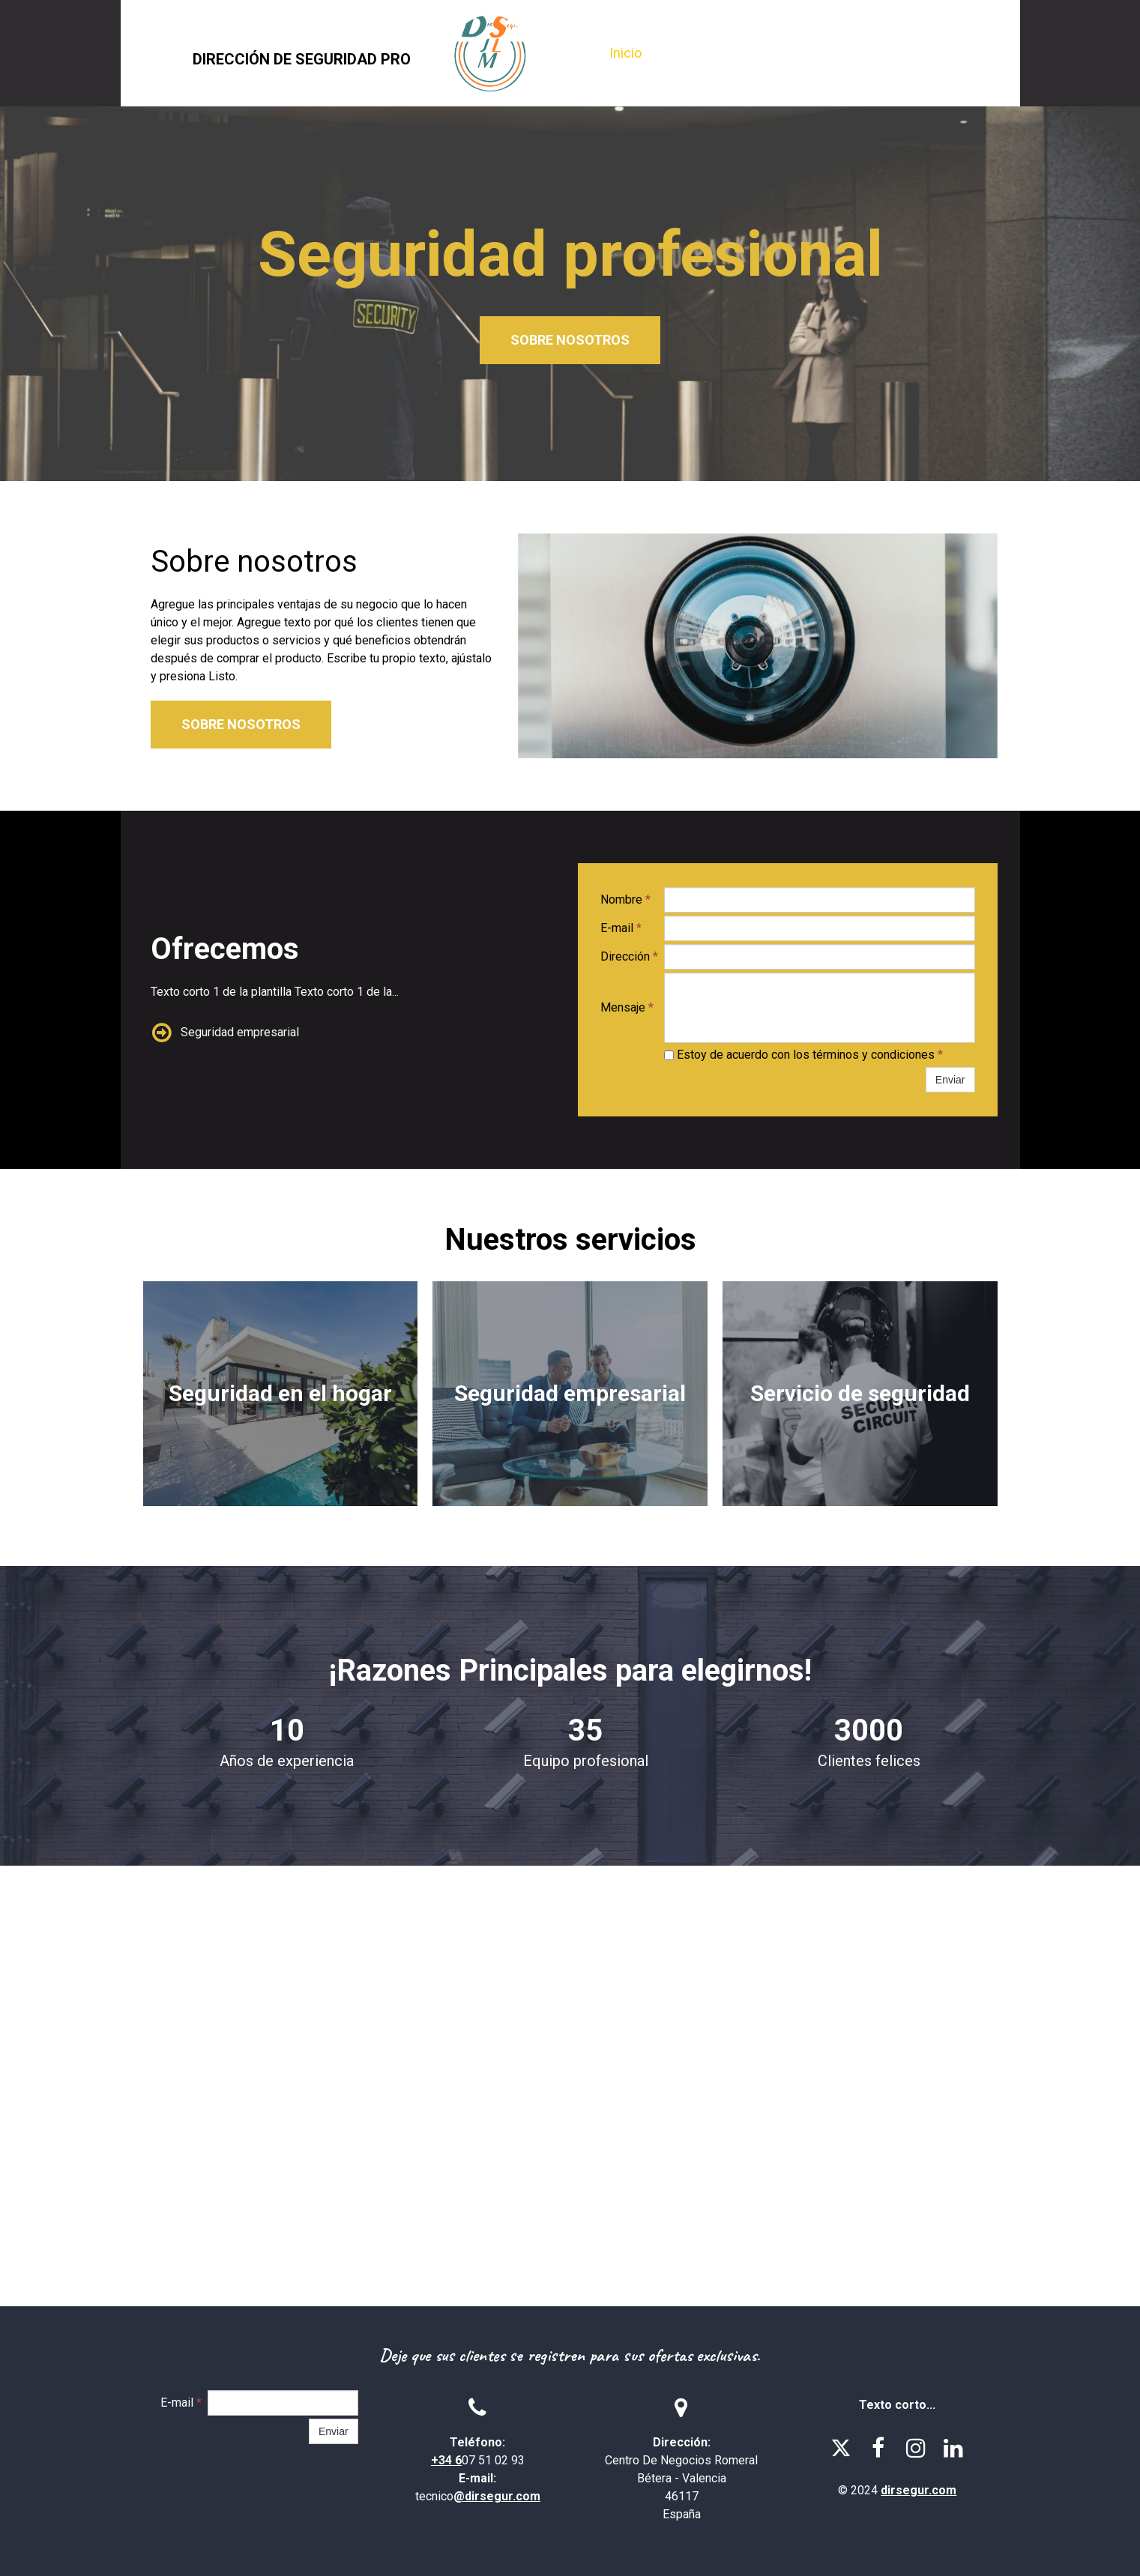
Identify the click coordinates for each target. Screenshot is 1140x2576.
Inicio (625, 53)
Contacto (906, 53)
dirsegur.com (918, 2490)
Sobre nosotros (718, 53)
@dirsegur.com (496, 2496)
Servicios (821, 53)
